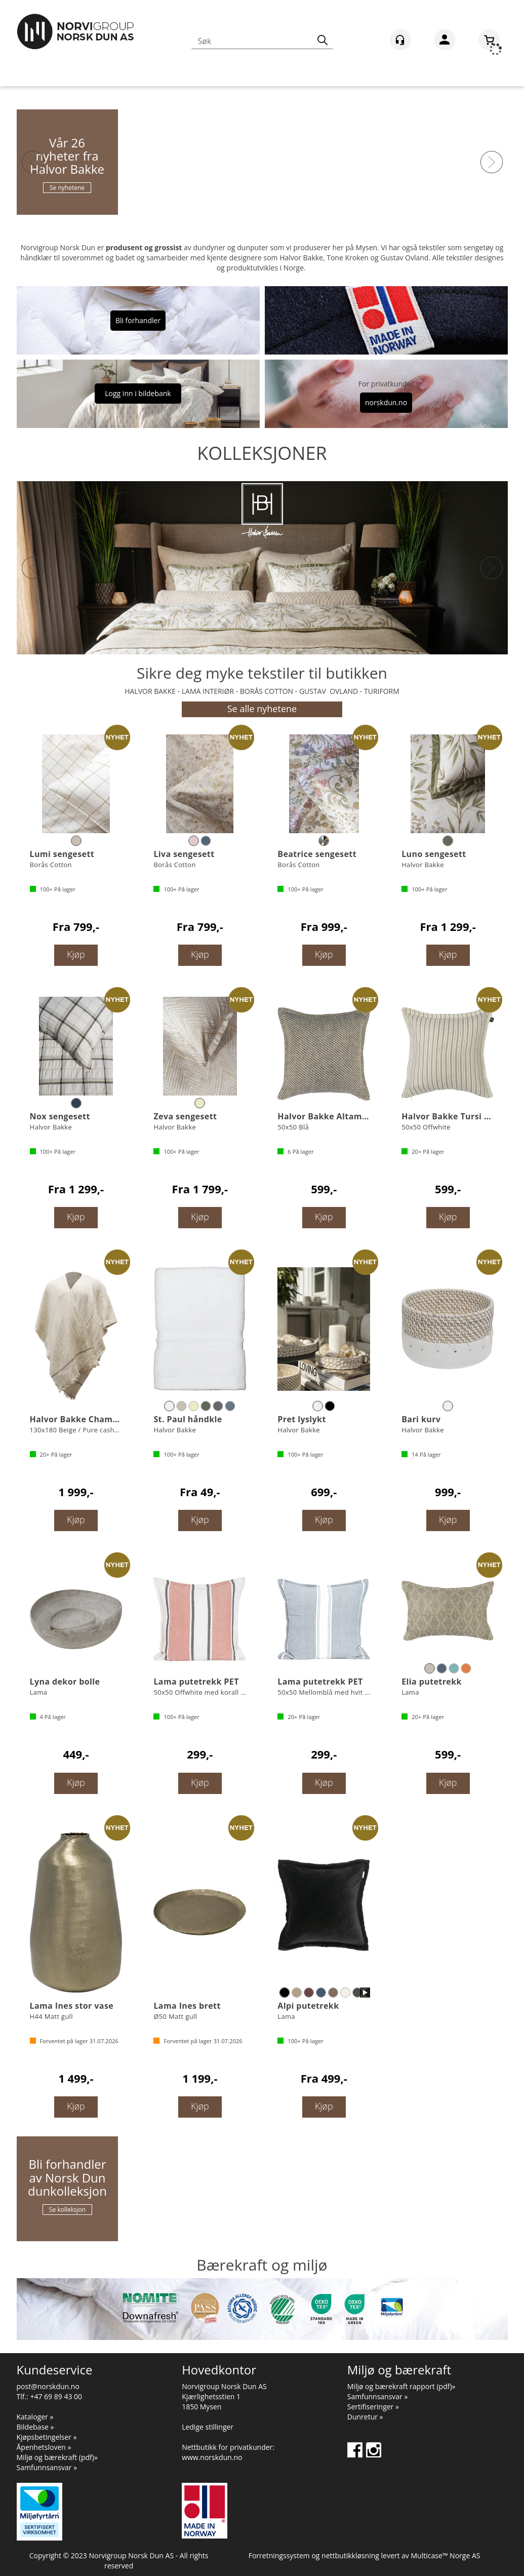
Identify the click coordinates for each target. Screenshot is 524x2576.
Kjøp (76, 954)
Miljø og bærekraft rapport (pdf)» (401, 2386)
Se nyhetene (67, 187)
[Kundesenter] (400, 40)
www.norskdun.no (212, 2457)
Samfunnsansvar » (47, 2467)
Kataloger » (35, 2417)
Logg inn (444, 41)
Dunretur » (365, 2417)
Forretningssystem (279, 2555)
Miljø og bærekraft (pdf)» (57, 2457)
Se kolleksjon (67, 2209)
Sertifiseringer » (373, 2406)
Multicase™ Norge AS (445, 2555)
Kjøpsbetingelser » (47, 2437)
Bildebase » (35, 2427)
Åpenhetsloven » (44, 2447)
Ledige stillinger (207, 2427)
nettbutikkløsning (350, 2555)
